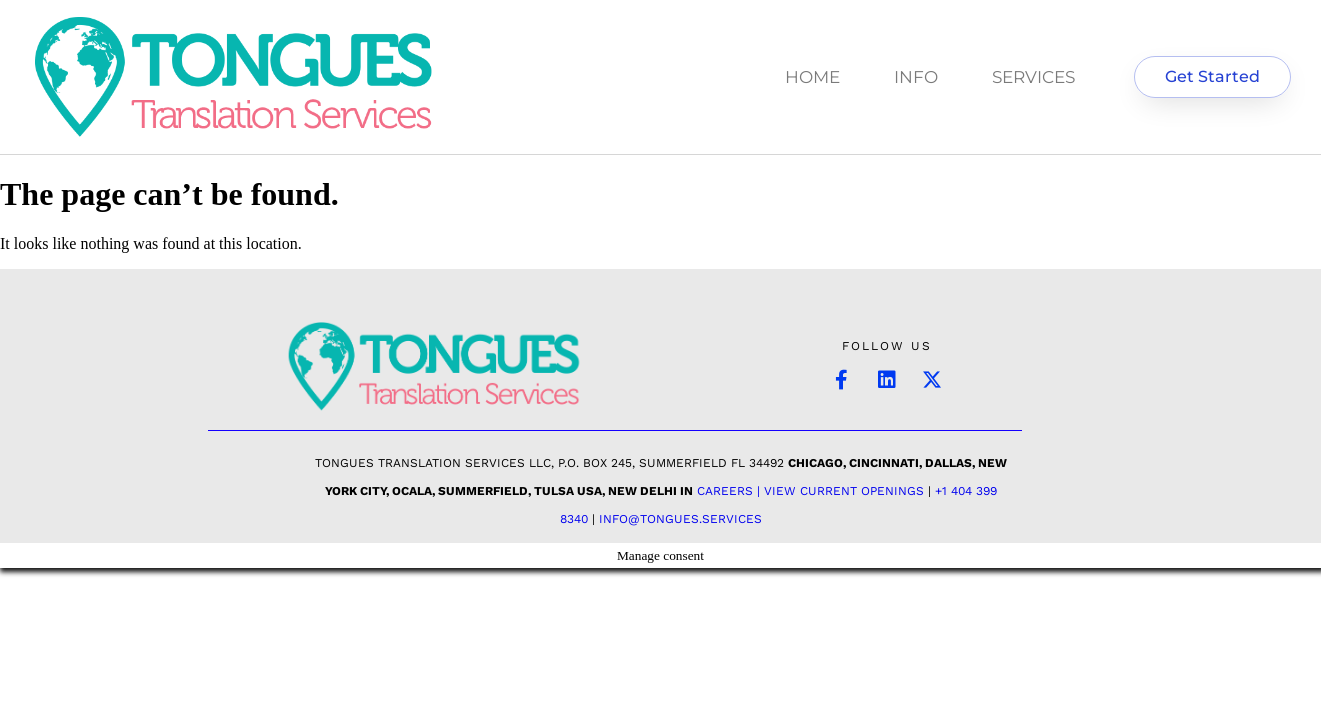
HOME (812, 77)
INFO (916, 77)
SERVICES (1033, 77)
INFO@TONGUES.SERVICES (680, 519)
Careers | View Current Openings (810, 491)
